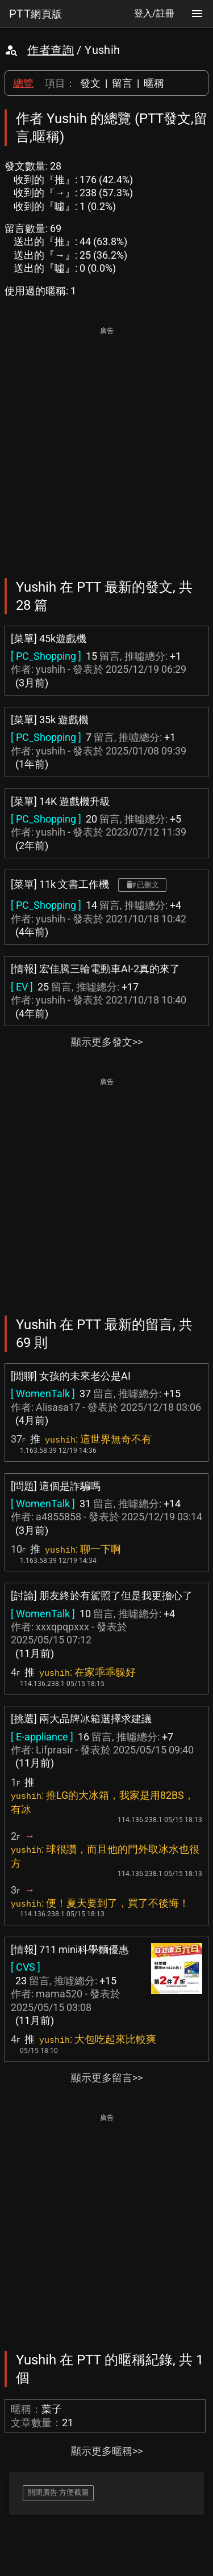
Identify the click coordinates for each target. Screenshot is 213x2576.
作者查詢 (50, 50)
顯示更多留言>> (107, 2078)
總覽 (23, 83)
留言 (122, 83)
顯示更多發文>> (107, 1042)
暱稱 (154, 83)
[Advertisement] (106, 444)
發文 (90, 83)
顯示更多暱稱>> (107, 2451)
